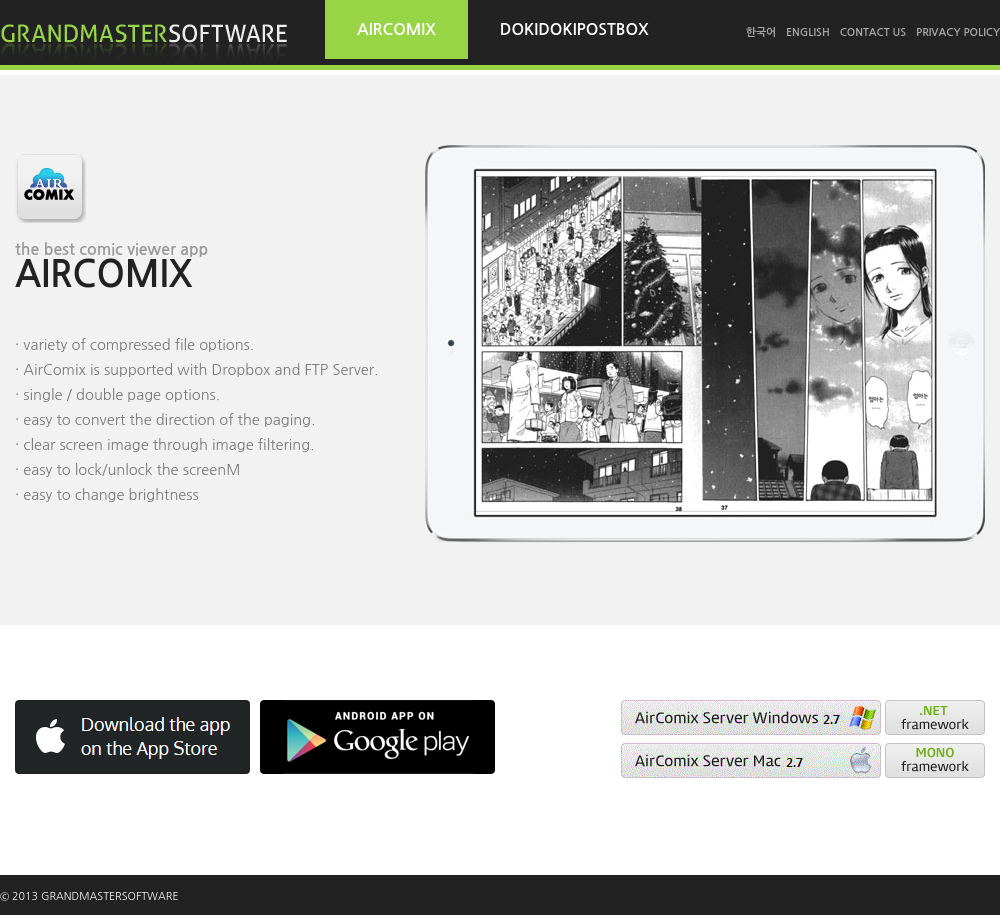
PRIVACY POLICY (958, 32)
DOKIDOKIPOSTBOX (574, 29)
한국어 (761, 32)
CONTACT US (873, 32)
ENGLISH (808, 32)
